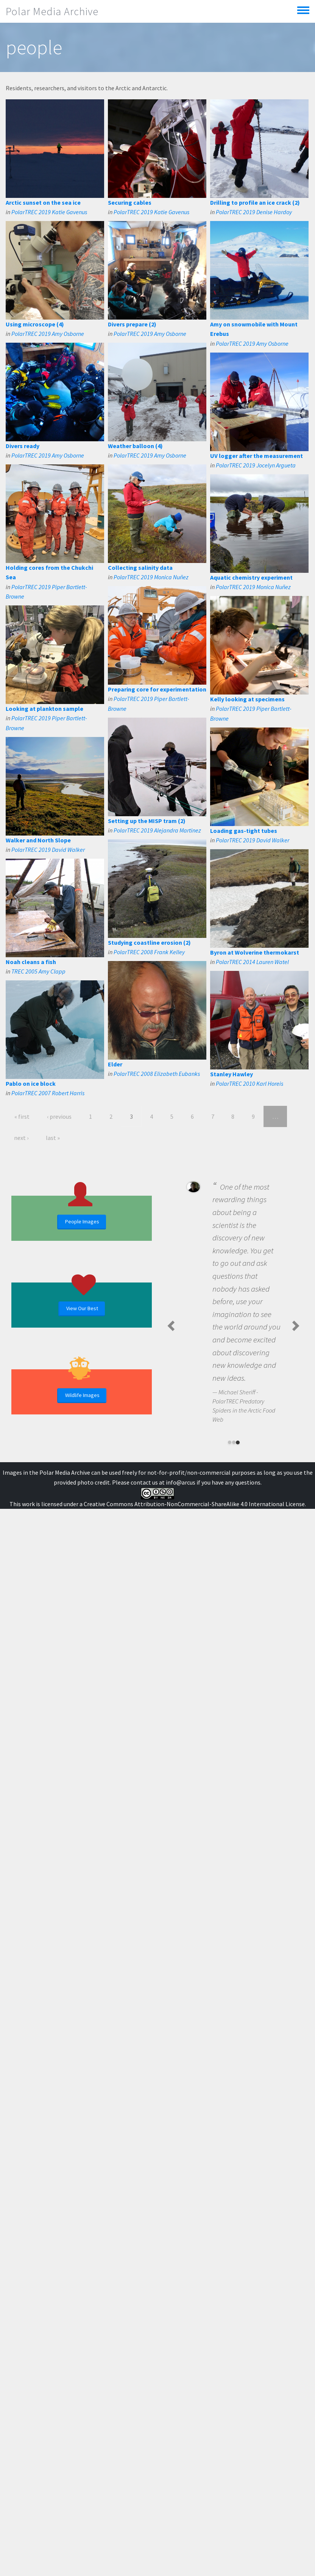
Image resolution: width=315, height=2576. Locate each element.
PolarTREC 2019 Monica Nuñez (151, 577)
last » (53, 1137)
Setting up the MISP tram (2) (147, 821)
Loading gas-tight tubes (243, 830)
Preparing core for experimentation (157, 689)
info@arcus (180, 1482)
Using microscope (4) (35, 324)
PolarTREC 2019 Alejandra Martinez (157, 830)
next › (21, 1137)
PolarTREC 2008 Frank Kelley (149, 952)
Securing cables (129, 202)
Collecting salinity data (140, 567)
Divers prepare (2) (132, 324)
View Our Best (82, 1308)
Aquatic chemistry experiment (251, 577)
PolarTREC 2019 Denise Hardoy (254, 212)
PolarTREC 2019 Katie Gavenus (49, 212)
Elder (115, 1064)
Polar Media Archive (52, 11)
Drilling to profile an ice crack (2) (255, 202)
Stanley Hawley (231, 1074)
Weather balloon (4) (135, 446)
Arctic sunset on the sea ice (43, 202)
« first (22, 1116)
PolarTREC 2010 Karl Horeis (249, 1083)
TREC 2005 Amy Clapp (38, 971)
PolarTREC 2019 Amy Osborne (47, 333)
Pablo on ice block (31, 1083)
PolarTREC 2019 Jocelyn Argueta (256, 465)
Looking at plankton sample (44, 708)
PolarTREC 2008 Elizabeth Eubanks (157, 1073)
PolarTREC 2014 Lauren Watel (252, 962)
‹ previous (59, 1116)
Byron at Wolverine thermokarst (254, 952)
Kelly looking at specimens (247, 699)
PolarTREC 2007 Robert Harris (47, 1093)
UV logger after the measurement (256, 455)
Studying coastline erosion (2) (149, 942)
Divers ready (22, 446)
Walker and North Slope (38, 840)
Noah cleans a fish (31, 962)
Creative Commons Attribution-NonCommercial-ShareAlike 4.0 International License (194, 1504)
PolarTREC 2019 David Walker (252, 840)
